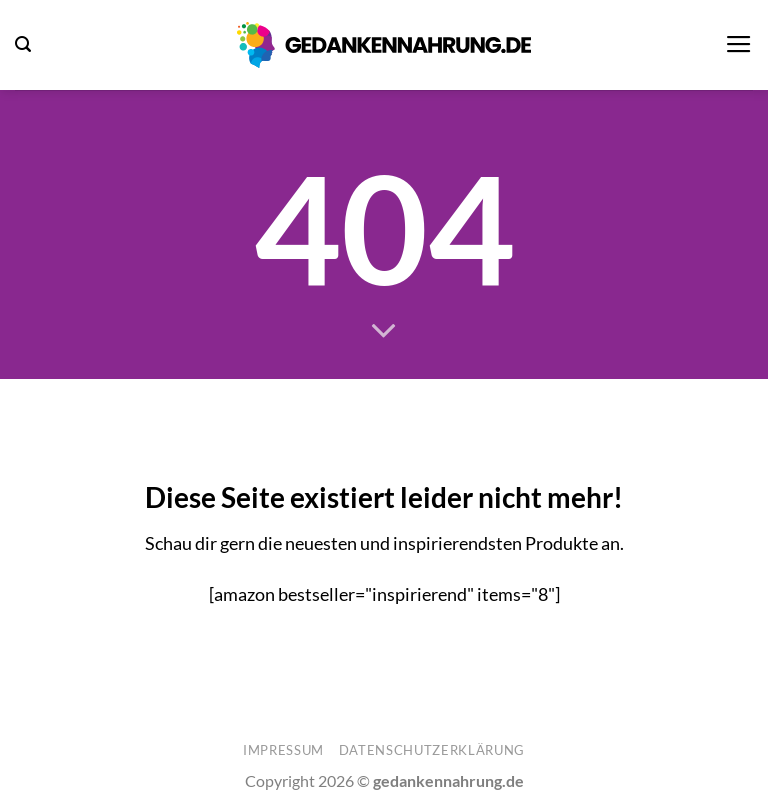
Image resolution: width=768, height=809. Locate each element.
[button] (23, 44)
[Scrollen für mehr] (384, 332)
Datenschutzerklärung (432, 750)
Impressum (283, 750)
